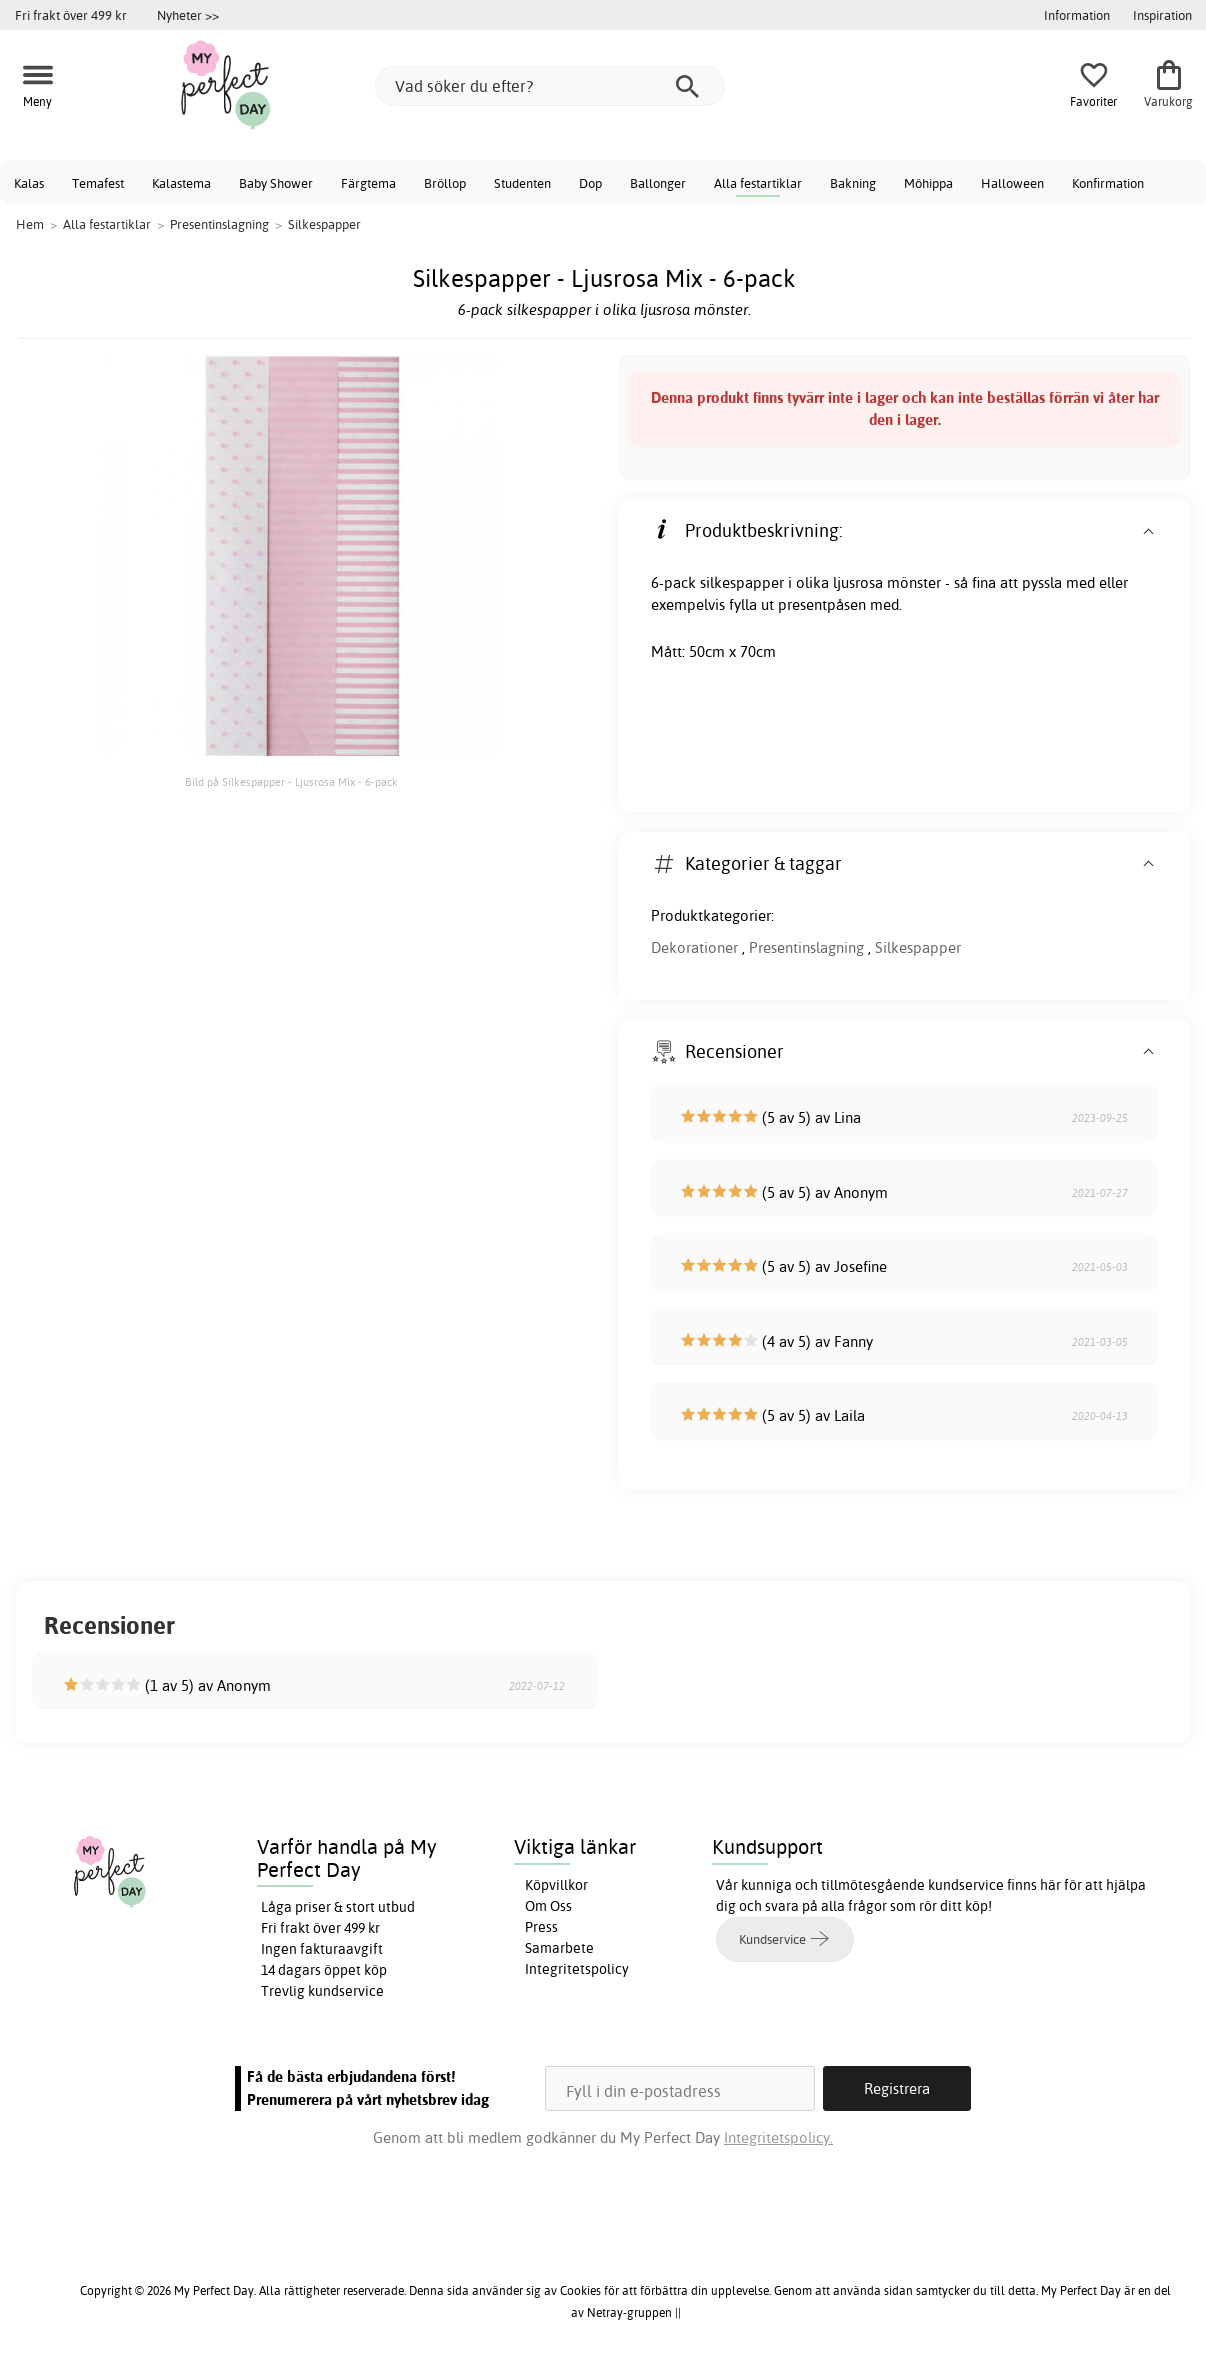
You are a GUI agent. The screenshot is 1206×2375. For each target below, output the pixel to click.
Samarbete (559, 1948)
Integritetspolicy (577, 1969)
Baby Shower (276, 183)
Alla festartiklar (758, 183)
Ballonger (658, 183)
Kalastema (181, 183)
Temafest (98, 183)
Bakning (853, 183)
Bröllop (445, 183)
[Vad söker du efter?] (550, 86)
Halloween (1012, 183)
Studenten (522, 183)
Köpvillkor (556, 1885)
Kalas (29, 183)
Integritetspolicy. (778, 2137)
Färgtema (368, 183)
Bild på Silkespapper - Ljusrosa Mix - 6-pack (291, 782)
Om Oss (548, 1906)
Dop (590, 183)
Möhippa (928, 183)
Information (1077, 15)
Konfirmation (1108, 183)
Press (541, 1927)
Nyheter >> (188, 15)
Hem (30, 224)
